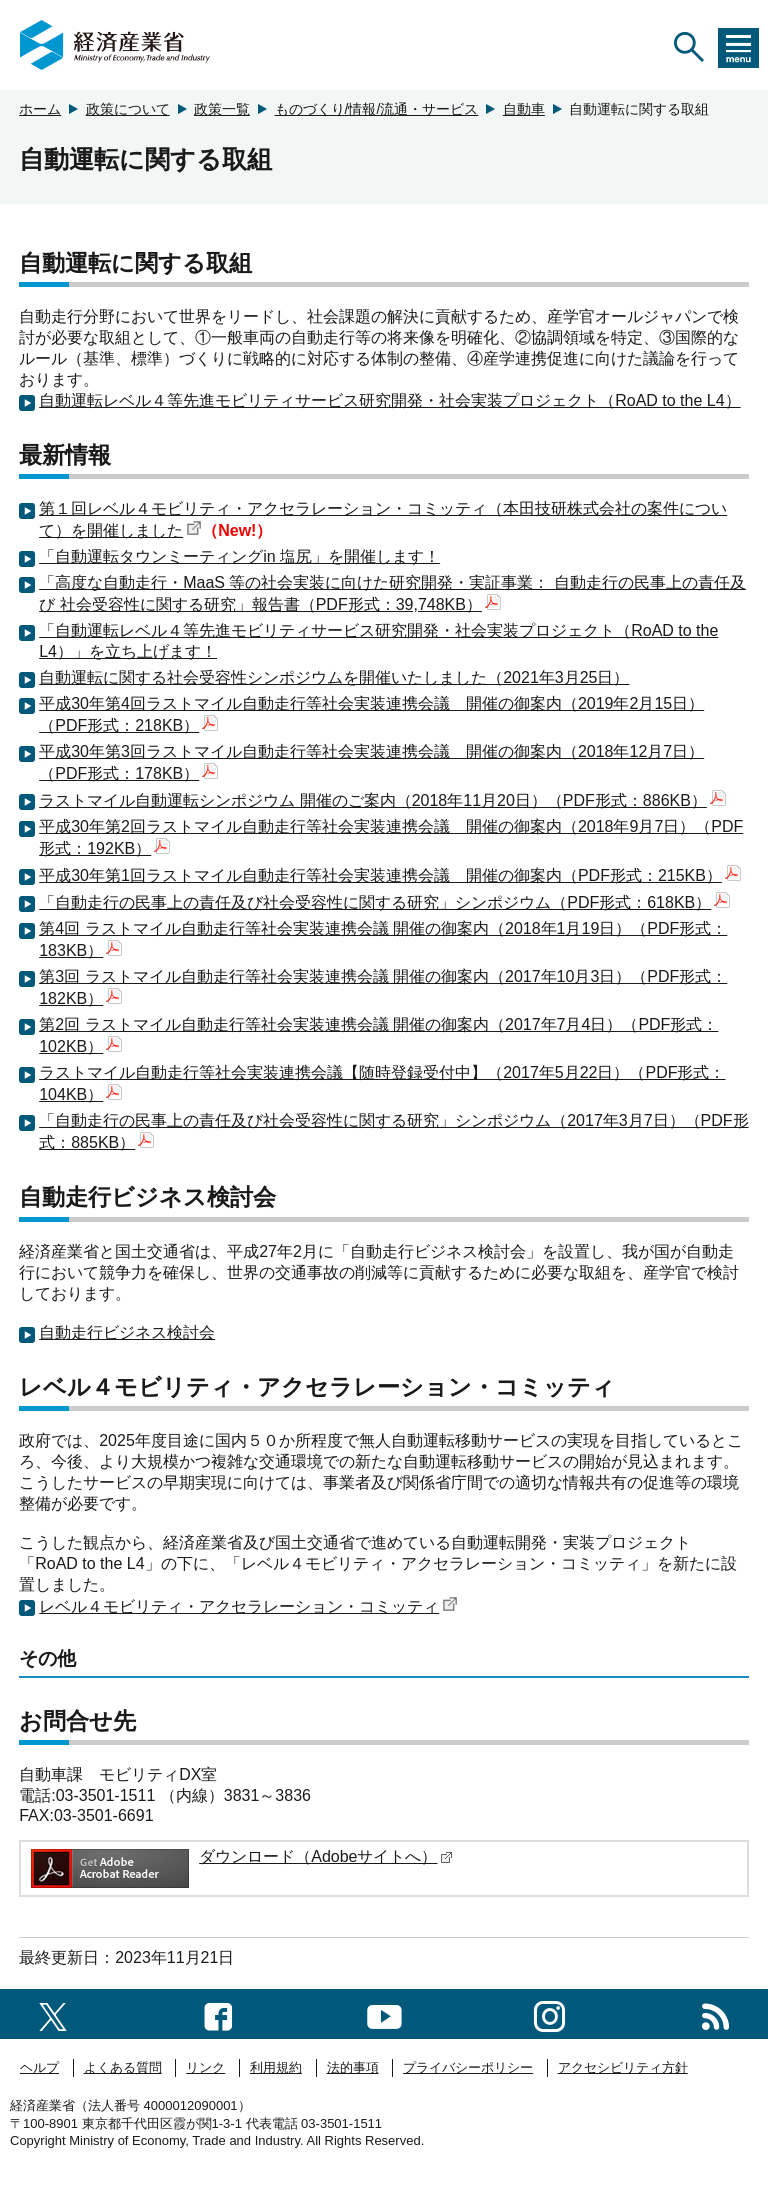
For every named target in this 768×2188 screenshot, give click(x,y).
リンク (205, 2067)
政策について (128, 109)
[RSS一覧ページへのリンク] (715, 2013)
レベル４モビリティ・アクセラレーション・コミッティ (248, 1606)
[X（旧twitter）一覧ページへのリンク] (53, 2013)
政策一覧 (222, 109)
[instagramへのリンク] (549, 2013)
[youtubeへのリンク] (384, 2013)
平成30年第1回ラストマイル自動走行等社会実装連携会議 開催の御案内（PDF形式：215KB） (390, 875)
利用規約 (276, 2067)
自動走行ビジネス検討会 (127, 1332)
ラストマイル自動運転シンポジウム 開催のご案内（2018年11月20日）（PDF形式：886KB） (382, 800)
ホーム (40, 109)
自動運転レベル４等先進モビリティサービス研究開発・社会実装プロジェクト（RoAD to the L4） (389, 400)
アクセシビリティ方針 (623, 2067)
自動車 (524, 109)
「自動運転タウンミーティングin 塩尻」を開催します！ (239, 556)
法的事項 (353, 2067)
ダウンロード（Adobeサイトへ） (326, 1856)
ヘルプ (39, 2067)
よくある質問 (123, 2067)
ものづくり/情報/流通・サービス (377, 109)
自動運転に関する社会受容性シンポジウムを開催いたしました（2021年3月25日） (334, 677)
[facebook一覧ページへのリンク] (218, 2013)
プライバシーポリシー (468, 2067)
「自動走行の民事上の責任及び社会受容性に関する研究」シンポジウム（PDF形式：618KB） (384, 902)
